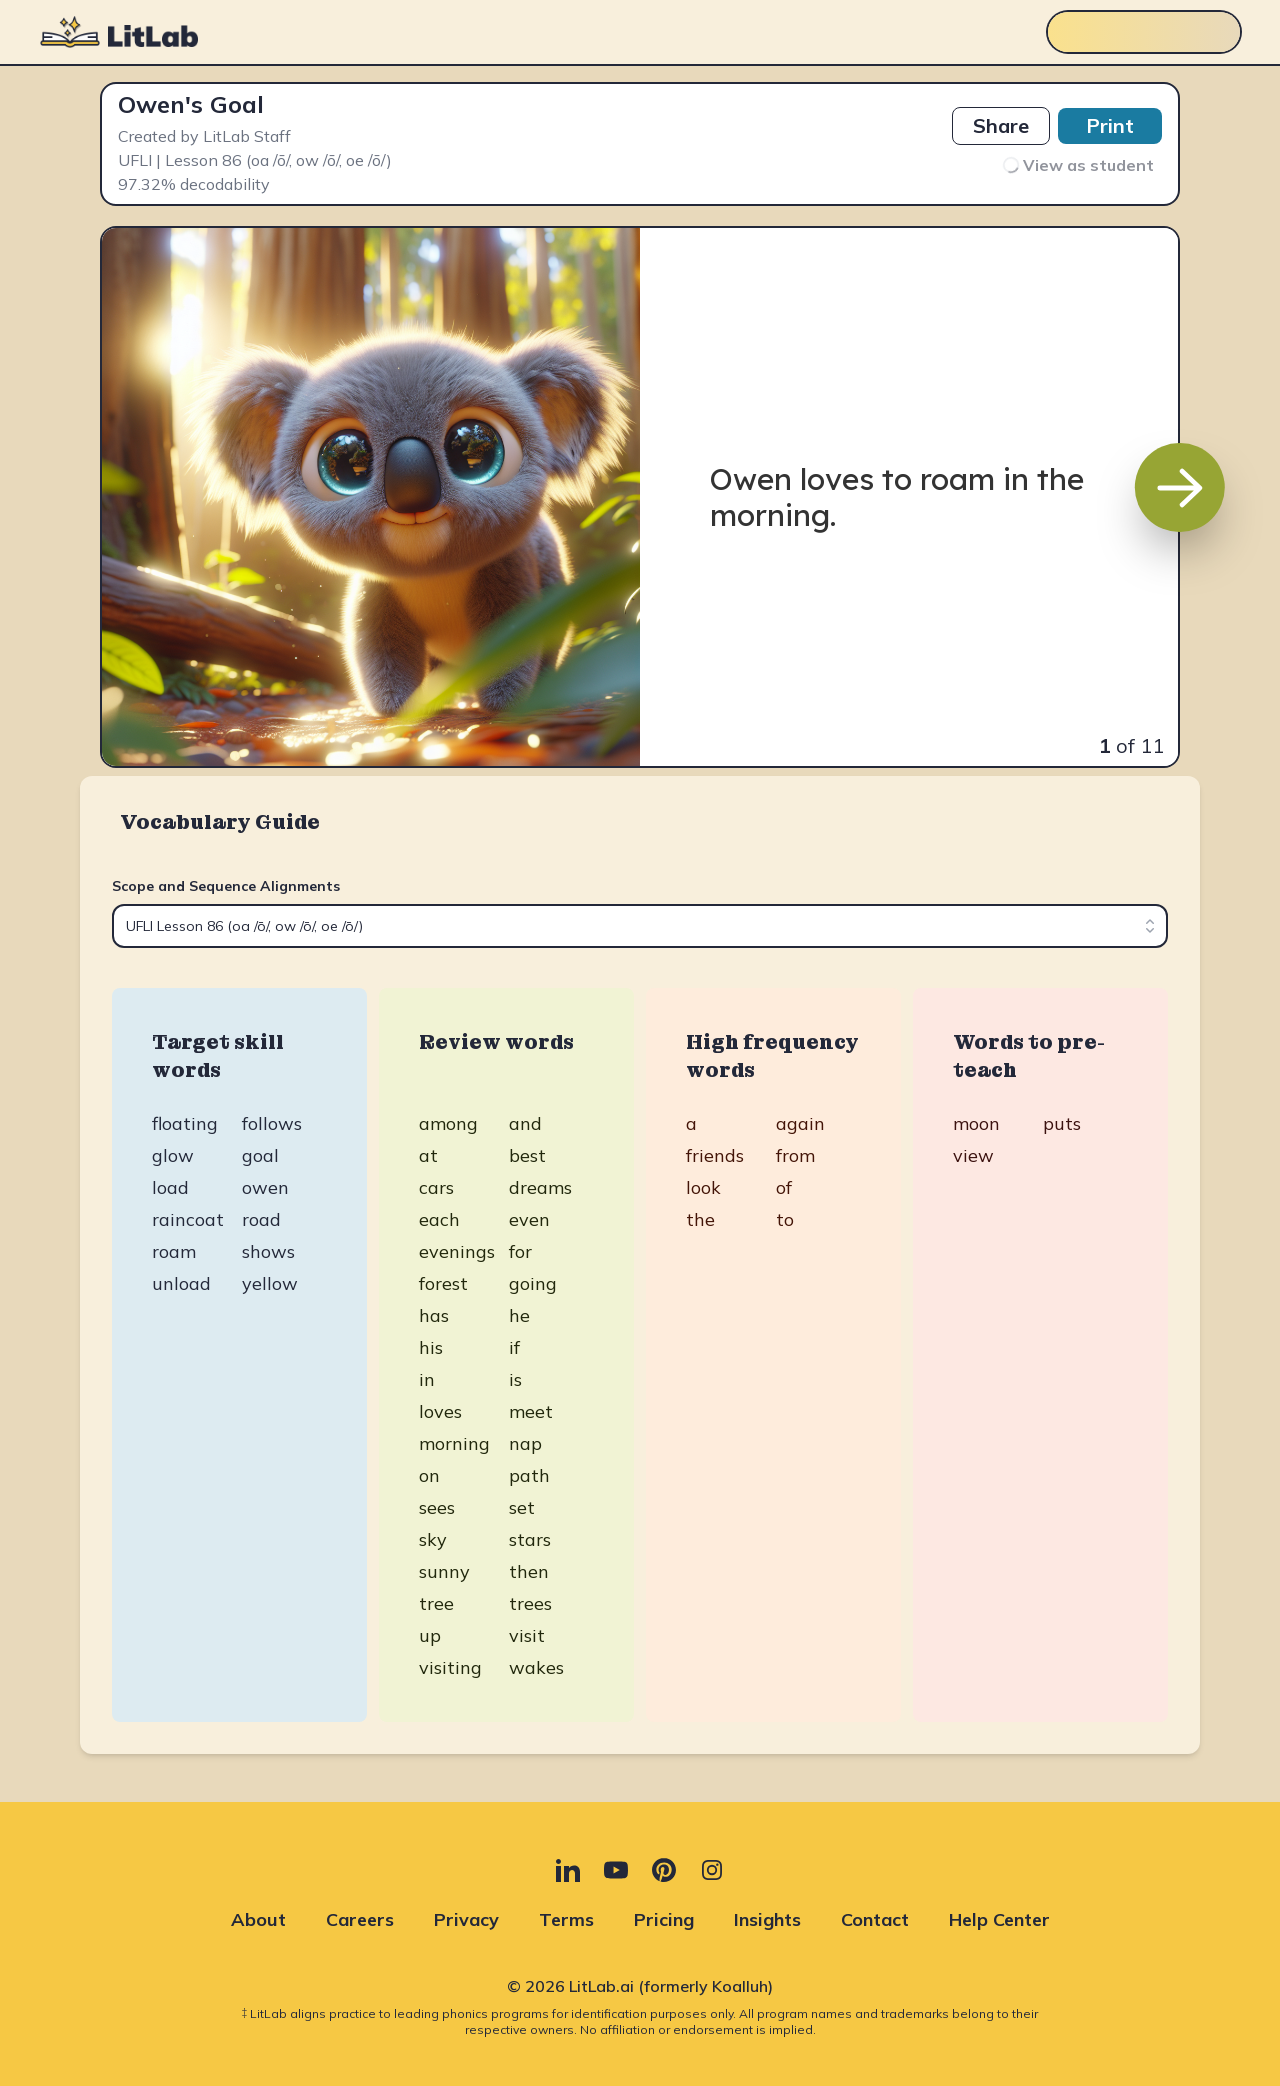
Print (1110, 125)
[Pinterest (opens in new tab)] (664, 1870)
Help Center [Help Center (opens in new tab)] (999, 1919)
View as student (1077, 165)
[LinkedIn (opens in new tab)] (568, 1870)
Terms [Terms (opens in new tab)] (566, 1919)
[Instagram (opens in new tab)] (712, 1870)
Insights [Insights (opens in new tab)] (767, 1919)
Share (1001, 125)
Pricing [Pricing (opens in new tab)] (664, 1919)
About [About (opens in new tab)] (258, 1919)
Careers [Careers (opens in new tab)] (360, 1919)
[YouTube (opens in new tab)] (616, 1870)
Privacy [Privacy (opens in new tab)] (466, 1919)
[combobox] (640, 926)
